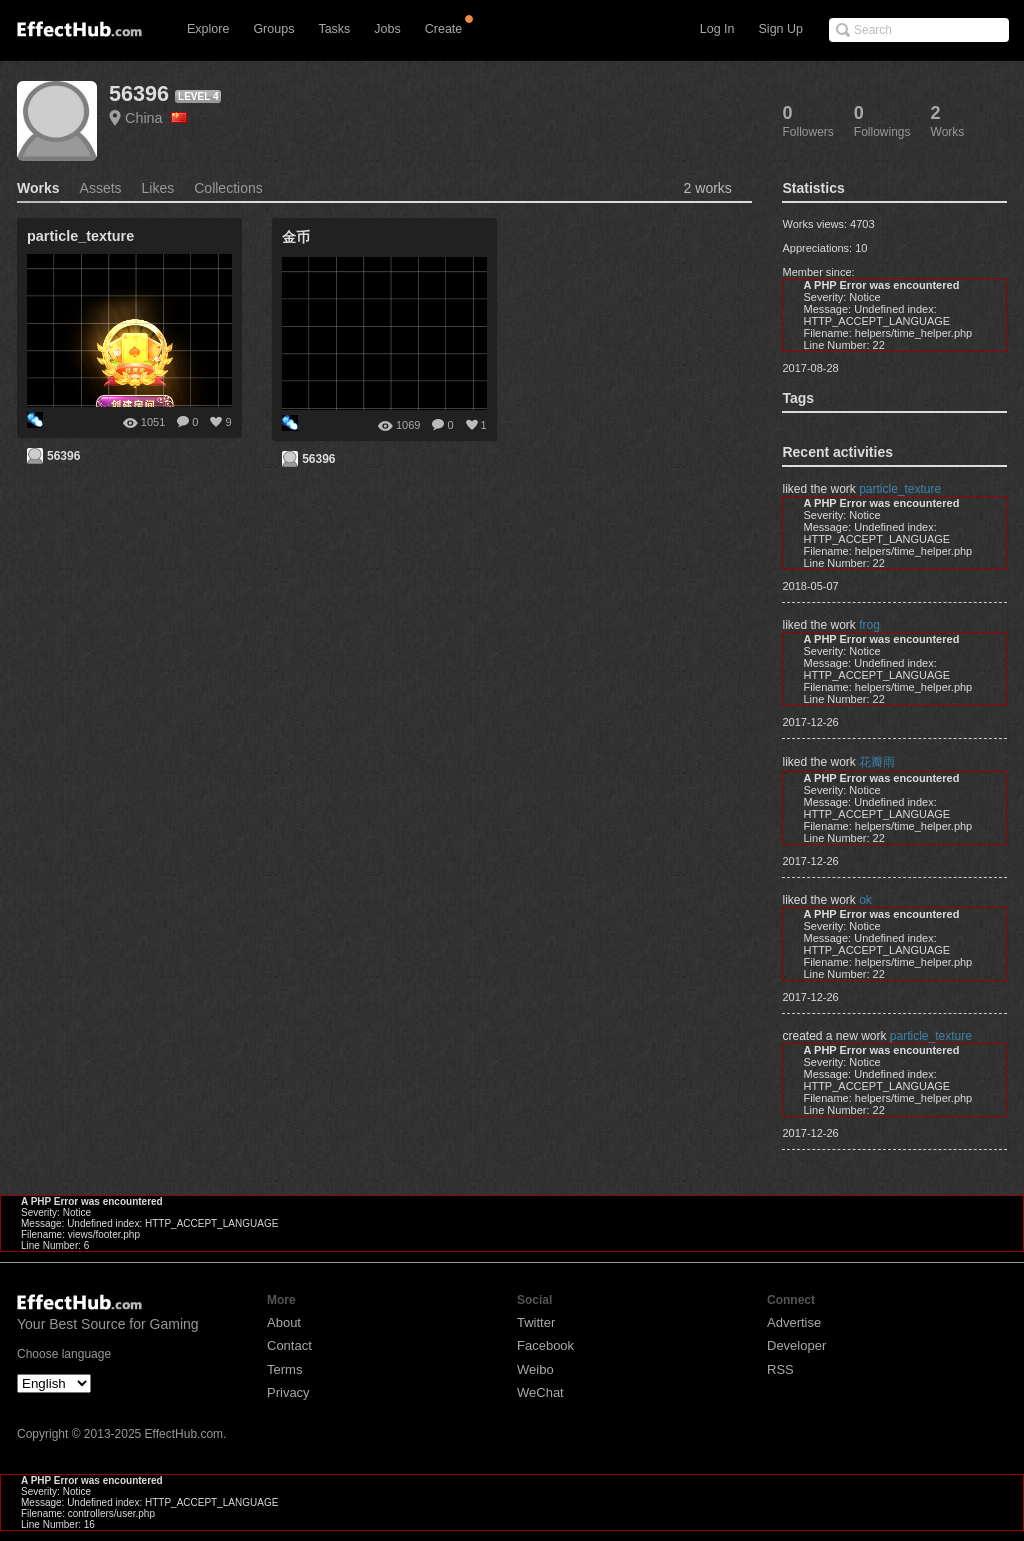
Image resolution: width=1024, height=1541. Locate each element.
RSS (780, 1369)
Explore (208, 29)
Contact (289, 1345)
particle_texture (900, 489)
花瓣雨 (877, 762)
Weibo (535, 1369)
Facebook (545, 1345)
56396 (139, 93)
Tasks (334, 29)
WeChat (540, 1392)
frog (869, 625)
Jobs (387, 29)
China (156, 118)
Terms (284, 1369)
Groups (273, 29)
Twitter (536, 1322)
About (284, 1322)
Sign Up (781, 29)
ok (865, 900)
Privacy (288, 1392)
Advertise (794, 1322)
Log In (717, 29)
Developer (796, 1345)
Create (444, 29)
